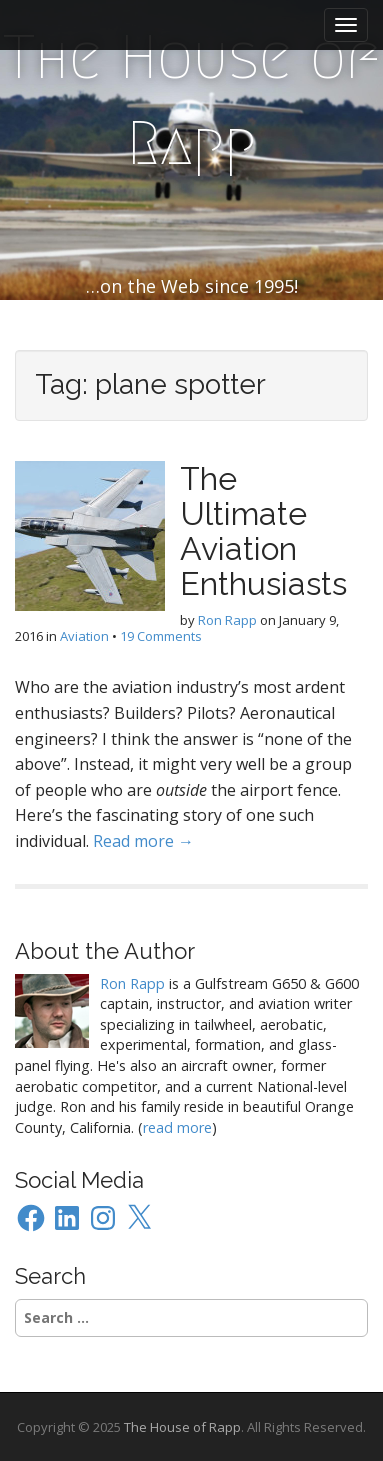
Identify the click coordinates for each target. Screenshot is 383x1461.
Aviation (84, 636)
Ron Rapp (227, 620)
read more (177, 1127)
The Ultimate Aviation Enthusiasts (263, 531)
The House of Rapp (191, 100)
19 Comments (161, 636)
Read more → (143, 841)
